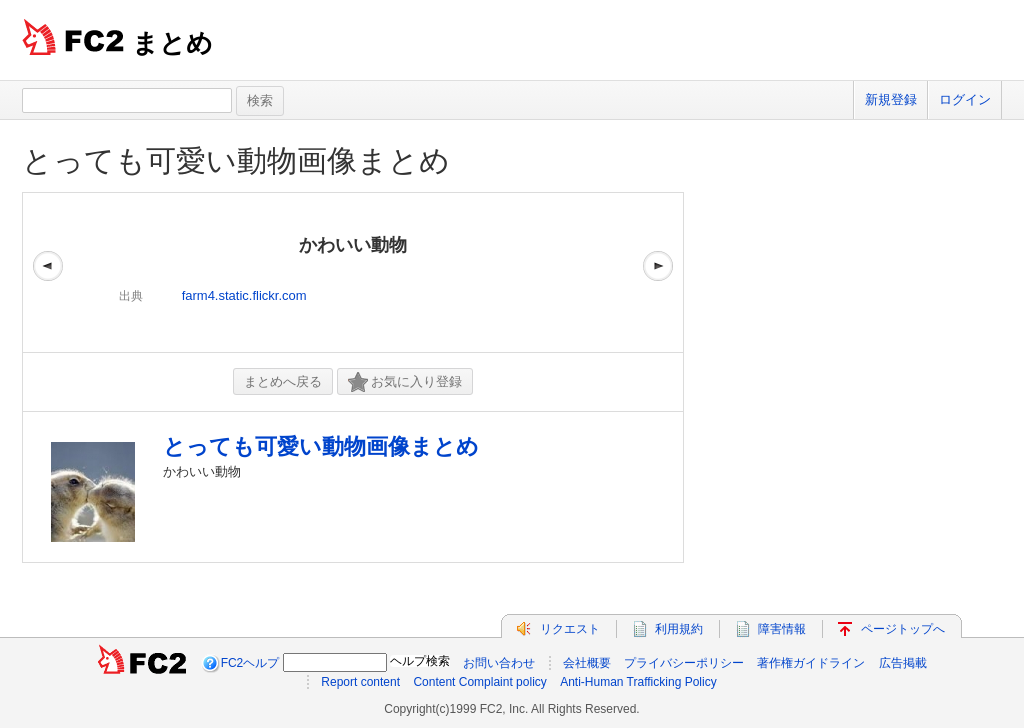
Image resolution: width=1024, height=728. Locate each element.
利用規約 (679, 629)
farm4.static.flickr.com (244, 295)
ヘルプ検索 (420, 661)
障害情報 (782, 629)
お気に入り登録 (405, 382)
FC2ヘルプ (250, 663)
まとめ (172, 43)
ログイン (965, 99)
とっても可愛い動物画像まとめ (236, 160)
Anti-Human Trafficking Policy (638, 682)
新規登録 (891, 99)
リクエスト (570, 629)
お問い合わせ (499, 663)
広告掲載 (903, 663)
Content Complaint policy (479, 682)
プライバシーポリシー (684, 663)
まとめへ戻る (283, 381)
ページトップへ (903, 629)
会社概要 (587, 663)
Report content (360, 682)
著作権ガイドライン (811, 663)
